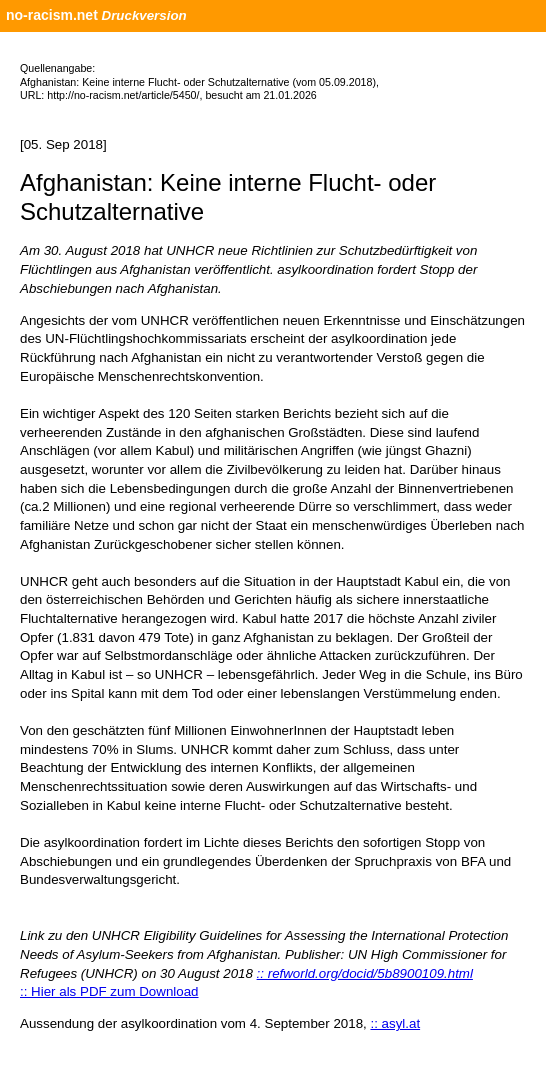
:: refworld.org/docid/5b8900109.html (365, 973)
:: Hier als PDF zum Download (109, 991)
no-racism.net (52, 15)
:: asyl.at (395, 1023)
